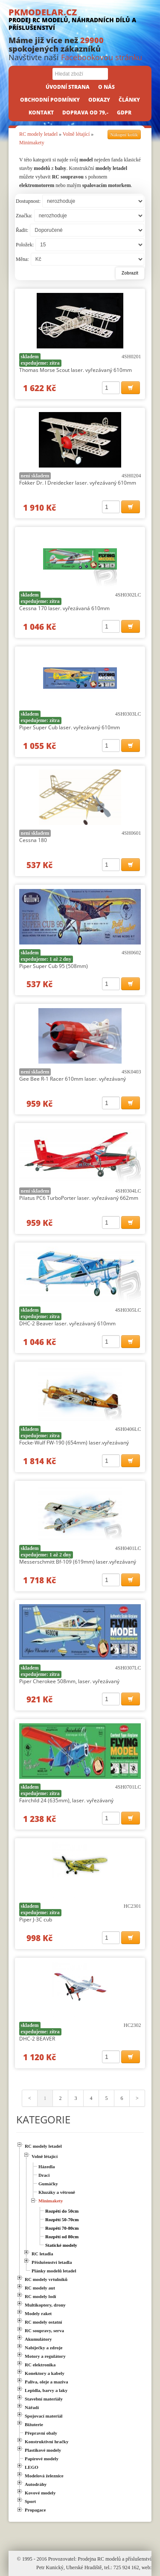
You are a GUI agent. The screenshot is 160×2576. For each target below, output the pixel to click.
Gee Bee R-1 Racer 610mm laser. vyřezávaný (72, 1078)
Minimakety (31, 143)
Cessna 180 (33, 840)
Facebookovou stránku (101, 57)
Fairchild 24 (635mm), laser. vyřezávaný (66, 1800)
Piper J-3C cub (35, 1919)
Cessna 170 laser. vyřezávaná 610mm (64, 608)
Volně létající (76, 134)
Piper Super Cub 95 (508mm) (53, 966)
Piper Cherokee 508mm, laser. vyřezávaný (69, 1681)
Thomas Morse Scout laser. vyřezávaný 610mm (75, 370)
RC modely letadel (38, 134)
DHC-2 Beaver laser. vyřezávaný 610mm (67, 1323)
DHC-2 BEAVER (37, 2038)
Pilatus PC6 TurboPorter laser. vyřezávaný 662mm (78, 1198)
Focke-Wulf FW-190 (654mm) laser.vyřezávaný (74, 1442)
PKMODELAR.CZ (80, 19)
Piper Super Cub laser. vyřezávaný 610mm (69, 727)
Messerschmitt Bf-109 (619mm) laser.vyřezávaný (77, 1561)
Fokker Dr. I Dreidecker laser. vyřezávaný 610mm (77, 482)
